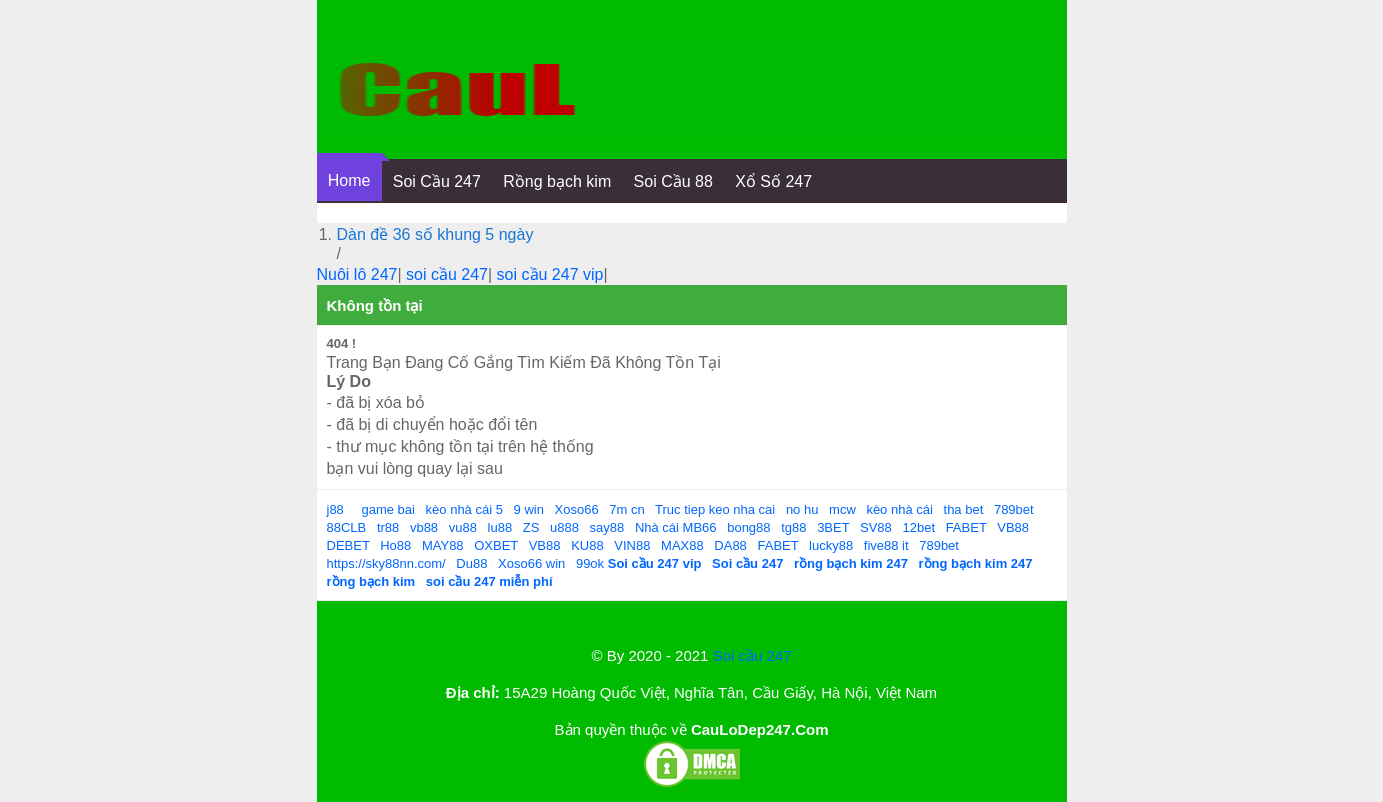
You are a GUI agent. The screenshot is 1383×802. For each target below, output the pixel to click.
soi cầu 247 (447, 274)
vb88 (424, 527)
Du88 (471, 563)
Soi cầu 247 (752, 655)
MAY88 (443, 545)
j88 (335, 509)
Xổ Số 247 (773, 181)
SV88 (876, 527)
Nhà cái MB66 (676, 527)
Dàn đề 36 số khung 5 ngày (435, 234)
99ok (590, 563)
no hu (802, 509)
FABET (966, 527)
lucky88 (831, 545)
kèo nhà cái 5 (464, 509)
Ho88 (395, 545)
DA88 (730, 545)
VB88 (1013, 527)
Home (349, 180)
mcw (842, 509)
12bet (918, 527)
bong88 (748, 527)
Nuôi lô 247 (357, 274)
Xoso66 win (531, 563)
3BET (833, 527)
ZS (531, 527)
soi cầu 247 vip (550, 274)
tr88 (388, 527)
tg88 (793, 527)
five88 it (886, 545)
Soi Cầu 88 (673, 181)
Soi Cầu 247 (437, 181)
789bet (1014, 509)
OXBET (496, 545)
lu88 (500, 527)
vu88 (463, 527)
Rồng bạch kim (557, 181)
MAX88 (682, 545)
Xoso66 (577, 509)
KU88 (587, 545)
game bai (387, 509)
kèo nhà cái (899, 509)
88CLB (347, 527)
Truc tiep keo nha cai (715, 509)
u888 (564, 527)
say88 (607, 527)
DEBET (348, 545)
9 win (529, 509)
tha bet (964, 509)
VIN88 (632, 545)
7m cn (626, 509)
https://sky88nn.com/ (386, 563)
